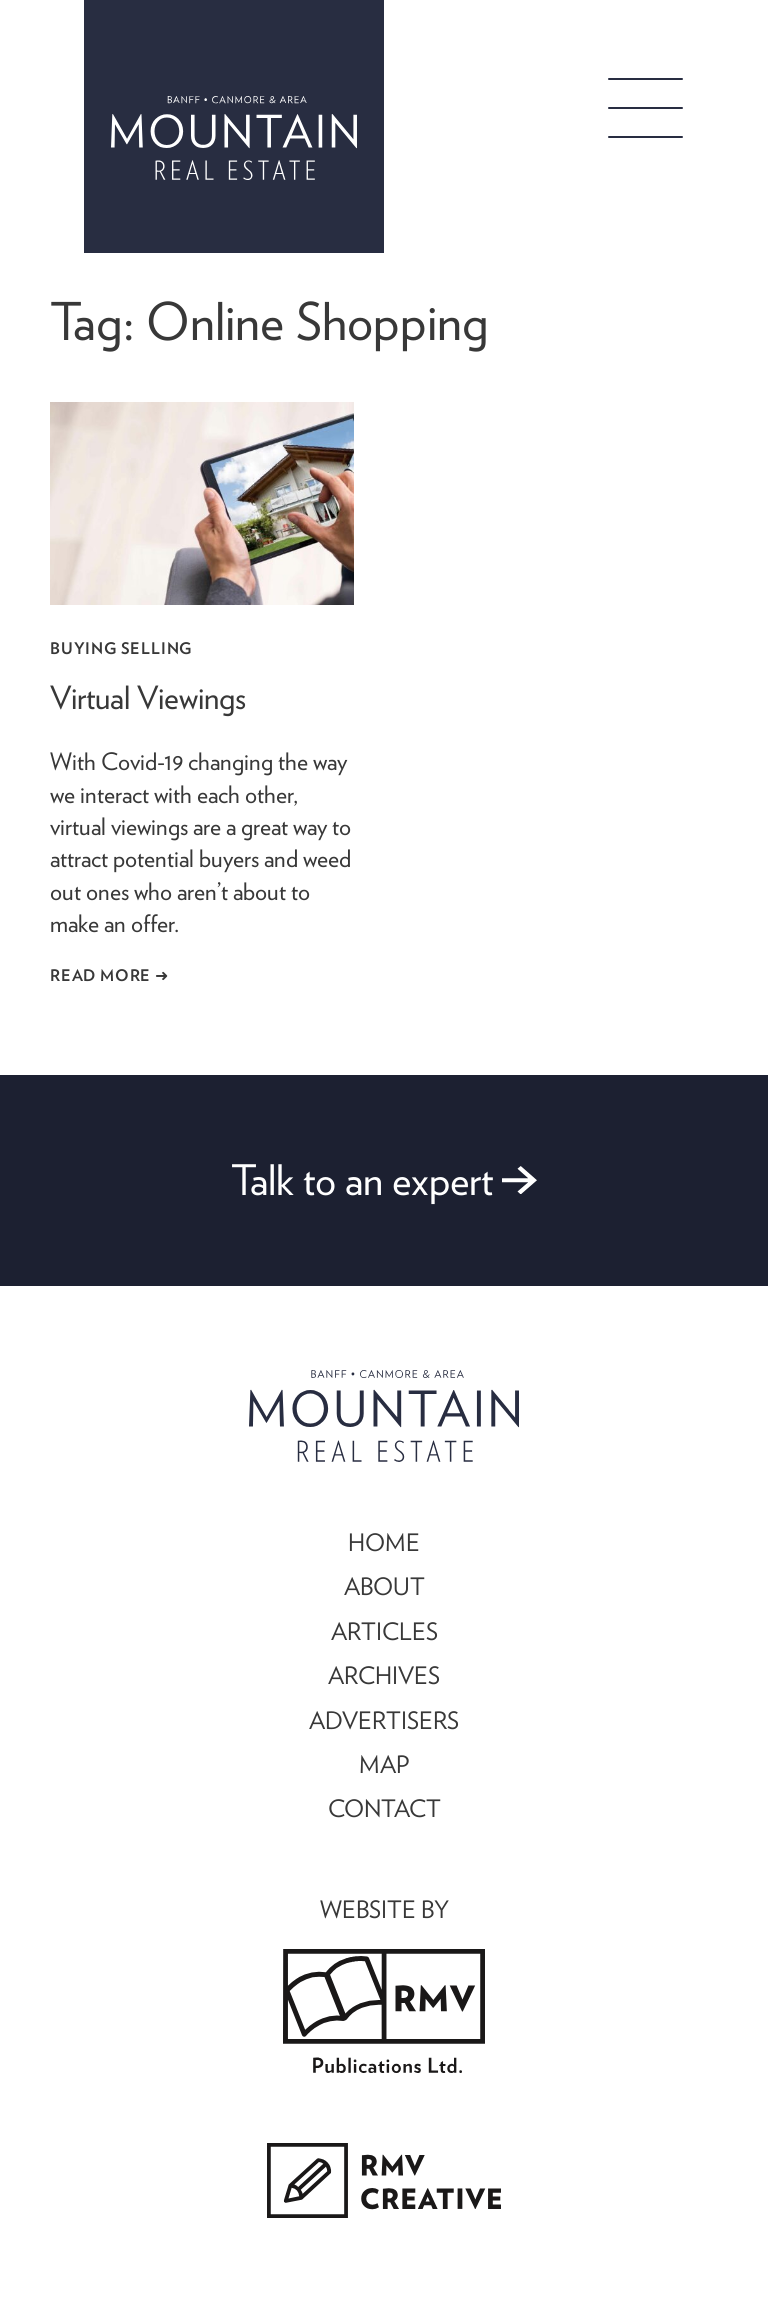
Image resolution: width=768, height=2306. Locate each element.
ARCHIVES (384, 1675)
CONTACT (384, 1808)
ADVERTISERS (384, 1720)
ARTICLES (384, 1631)
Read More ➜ (109, 975)
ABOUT (384, 1586)
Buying (83, 648)
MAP (384, 1764)
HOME (384, 1542)
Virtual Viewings (148, 697)
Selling (157, 648)
